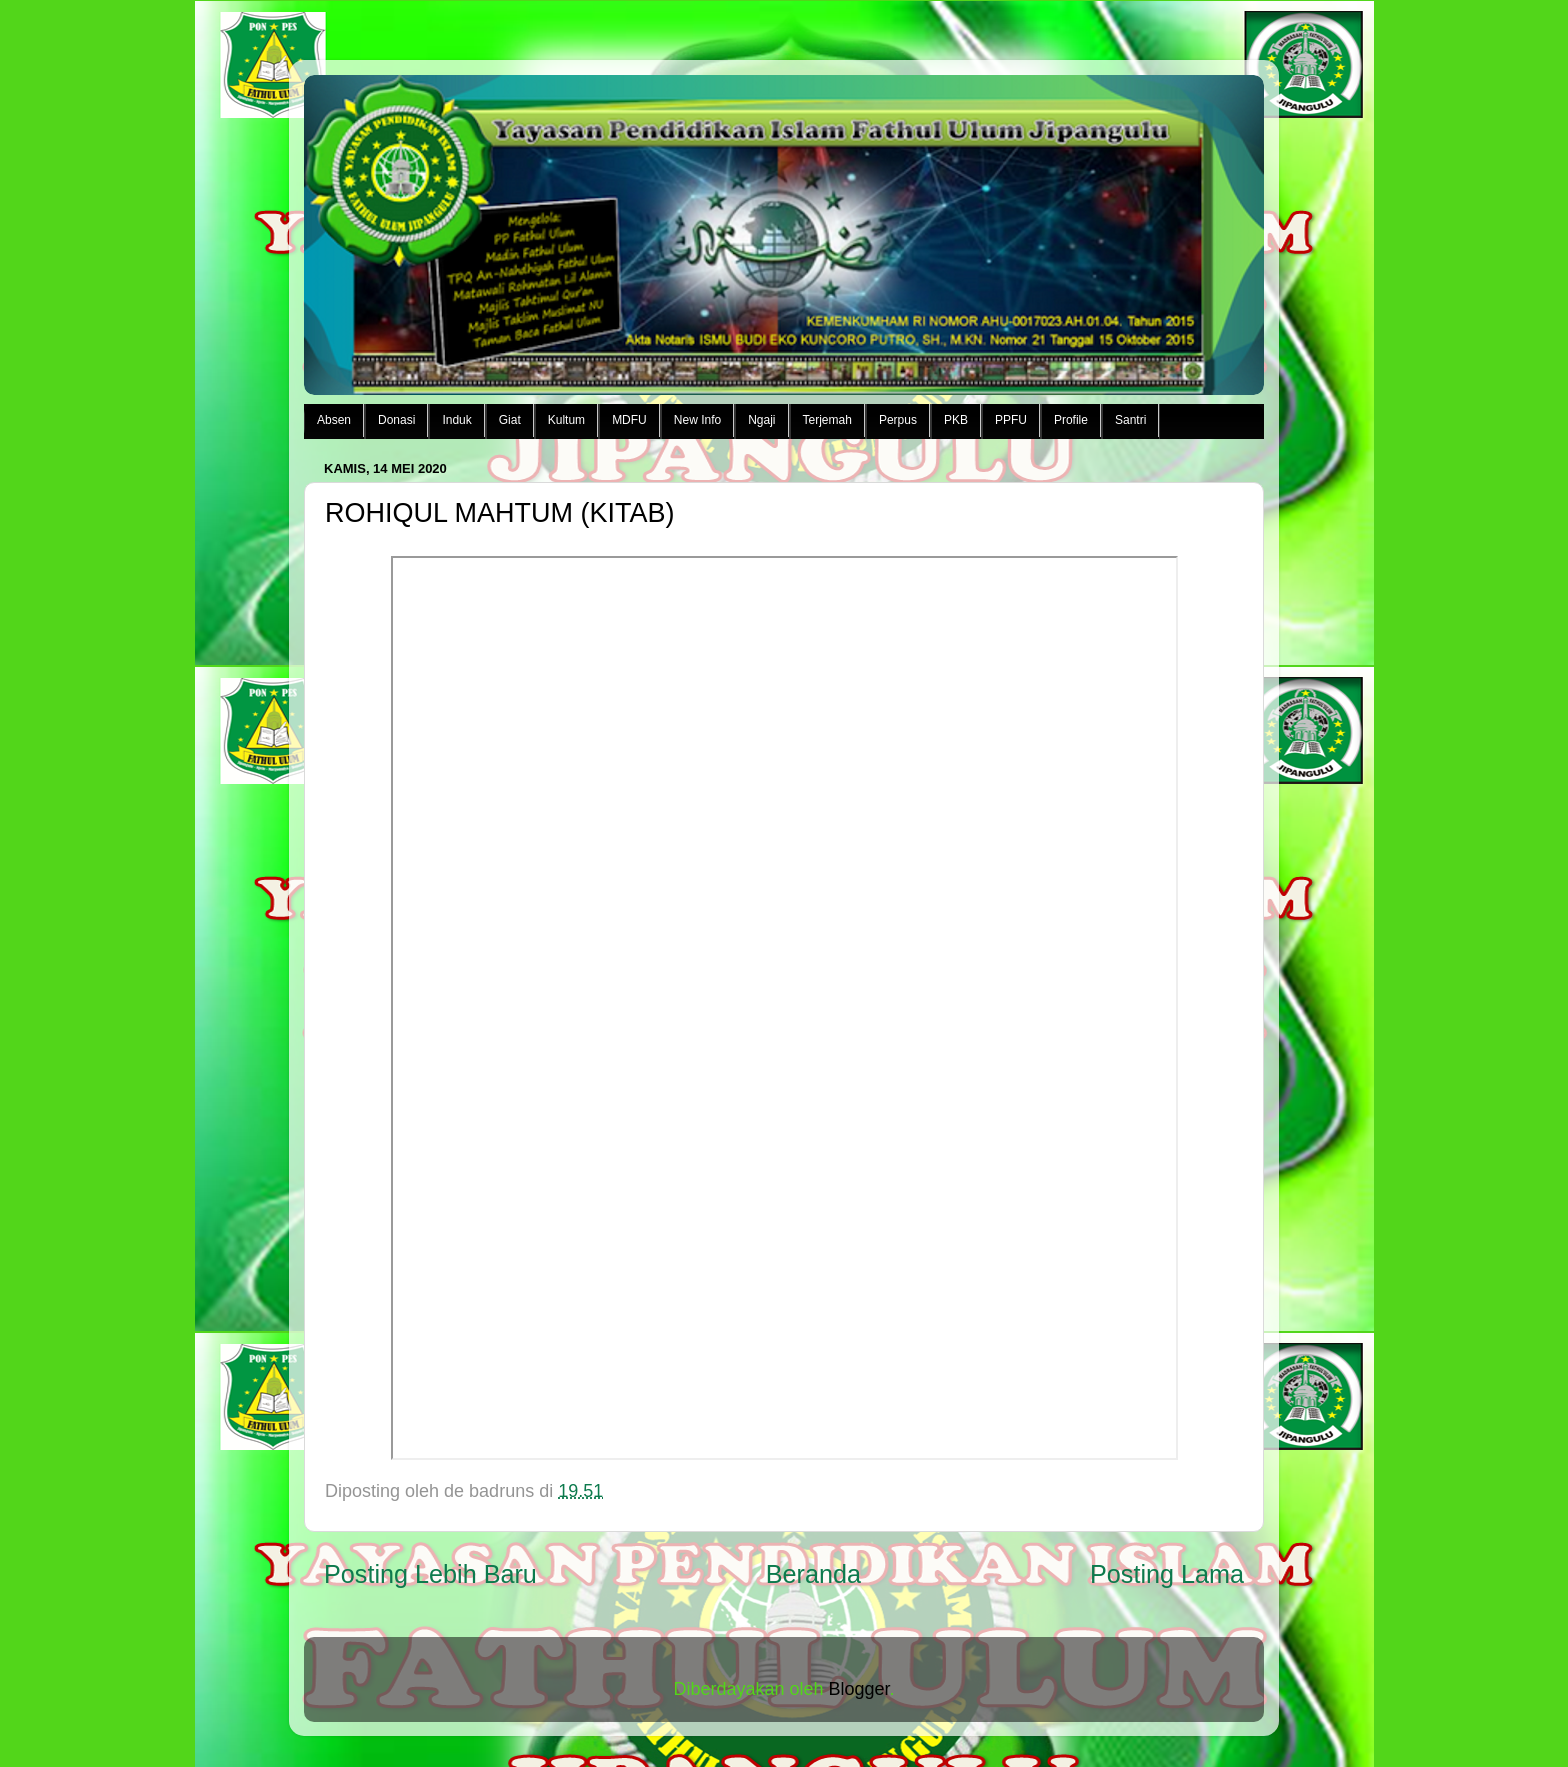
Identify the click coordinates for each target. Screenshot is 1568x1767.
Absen (334, 420)
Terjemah (827, 420)
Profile (1071, 420)
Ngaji (761, 420)
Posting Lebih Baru (430, 1574)
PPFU (1011, 420)
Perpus (898, 420)
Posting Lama (1167, 1574)
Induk (456, 420)
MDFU (629, 420)
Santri (1130, 420)
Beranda (813, 1574)
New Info (697, 420)
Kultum (566, 420)
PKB (956, 420)
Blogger (859, 1689)
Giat (510, 420)
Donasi (396, 420)
